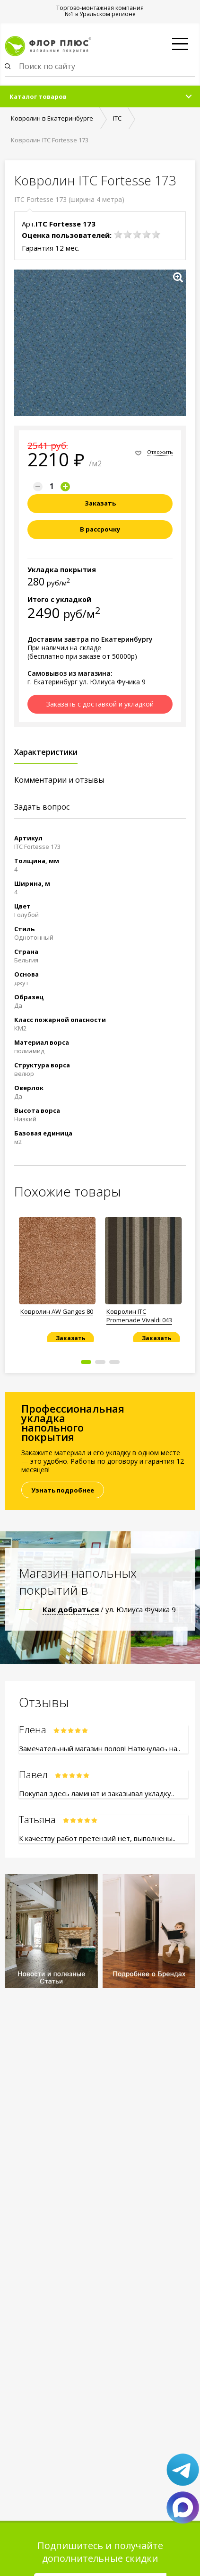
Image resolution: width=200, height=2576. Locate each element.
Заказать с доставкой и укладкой (100, 703)
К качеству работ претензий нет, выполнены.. (97, 1838)
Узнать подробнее (62, 1490)
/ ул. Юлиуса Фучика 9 (109, 1609)
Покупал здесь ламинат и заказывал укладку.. (96, 1793)
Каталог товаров (38, 96)
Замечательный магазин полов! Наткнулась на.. (99, 1748)
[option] (57, 1276)
